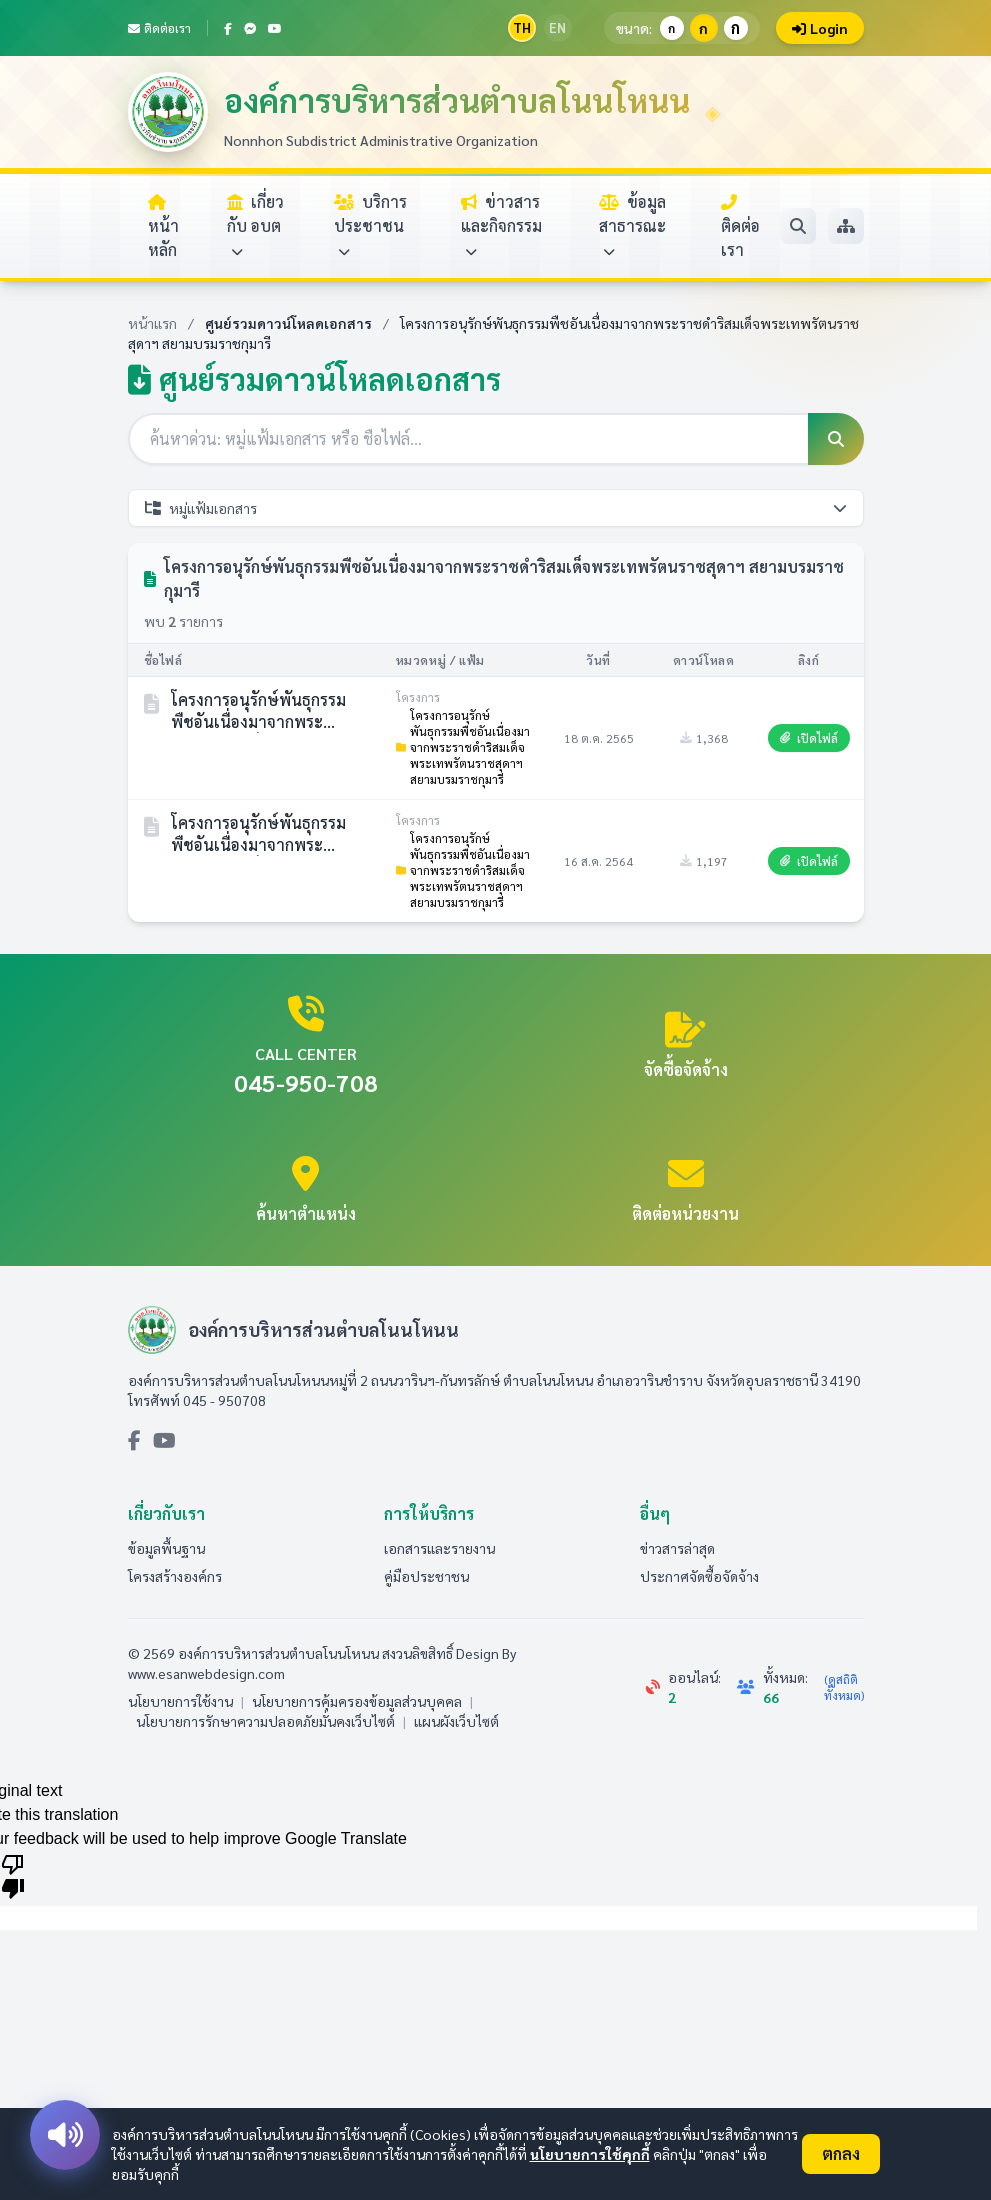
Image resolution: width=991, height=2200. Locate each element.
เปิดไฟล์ (809, 738)
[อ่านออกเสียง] (65, 2135)
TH (522, 27)
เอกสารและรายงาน (439, 1548)
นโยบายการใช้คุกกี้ (590, 2154)
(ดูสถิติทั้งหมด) (844, 1687)
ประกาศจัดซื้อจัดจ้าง (699, 1576)
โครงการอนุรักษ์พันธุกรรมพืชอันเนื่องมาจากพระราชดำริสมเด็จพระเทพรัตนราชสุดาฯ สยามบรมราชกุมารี (463, 747)
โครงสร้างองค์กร (175, 1576)
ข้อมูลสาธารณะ (632, 225)
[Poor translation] (13, 1875)
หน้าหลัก (163, 227)
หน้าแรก (152, 323)
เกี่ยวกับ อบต (255, 225)
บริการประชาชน (370, 225)
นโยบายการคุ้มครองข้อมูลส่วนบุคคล (357, 1701)
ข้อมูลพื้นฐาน (166, 1548)
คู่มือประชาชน (426, 1576)
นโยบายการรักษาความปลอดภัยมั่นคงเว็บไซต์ (265, 1721)
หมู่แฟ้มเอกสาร (496, 508)
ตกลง (841, 2153)
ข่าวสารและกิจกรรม (501, 225)
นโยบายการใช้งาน (180, 1701)
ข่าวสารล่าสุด (677, 1548)
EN (557, 27)
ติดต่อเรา (159, 28)
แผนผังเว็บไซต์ (456, 1721)
